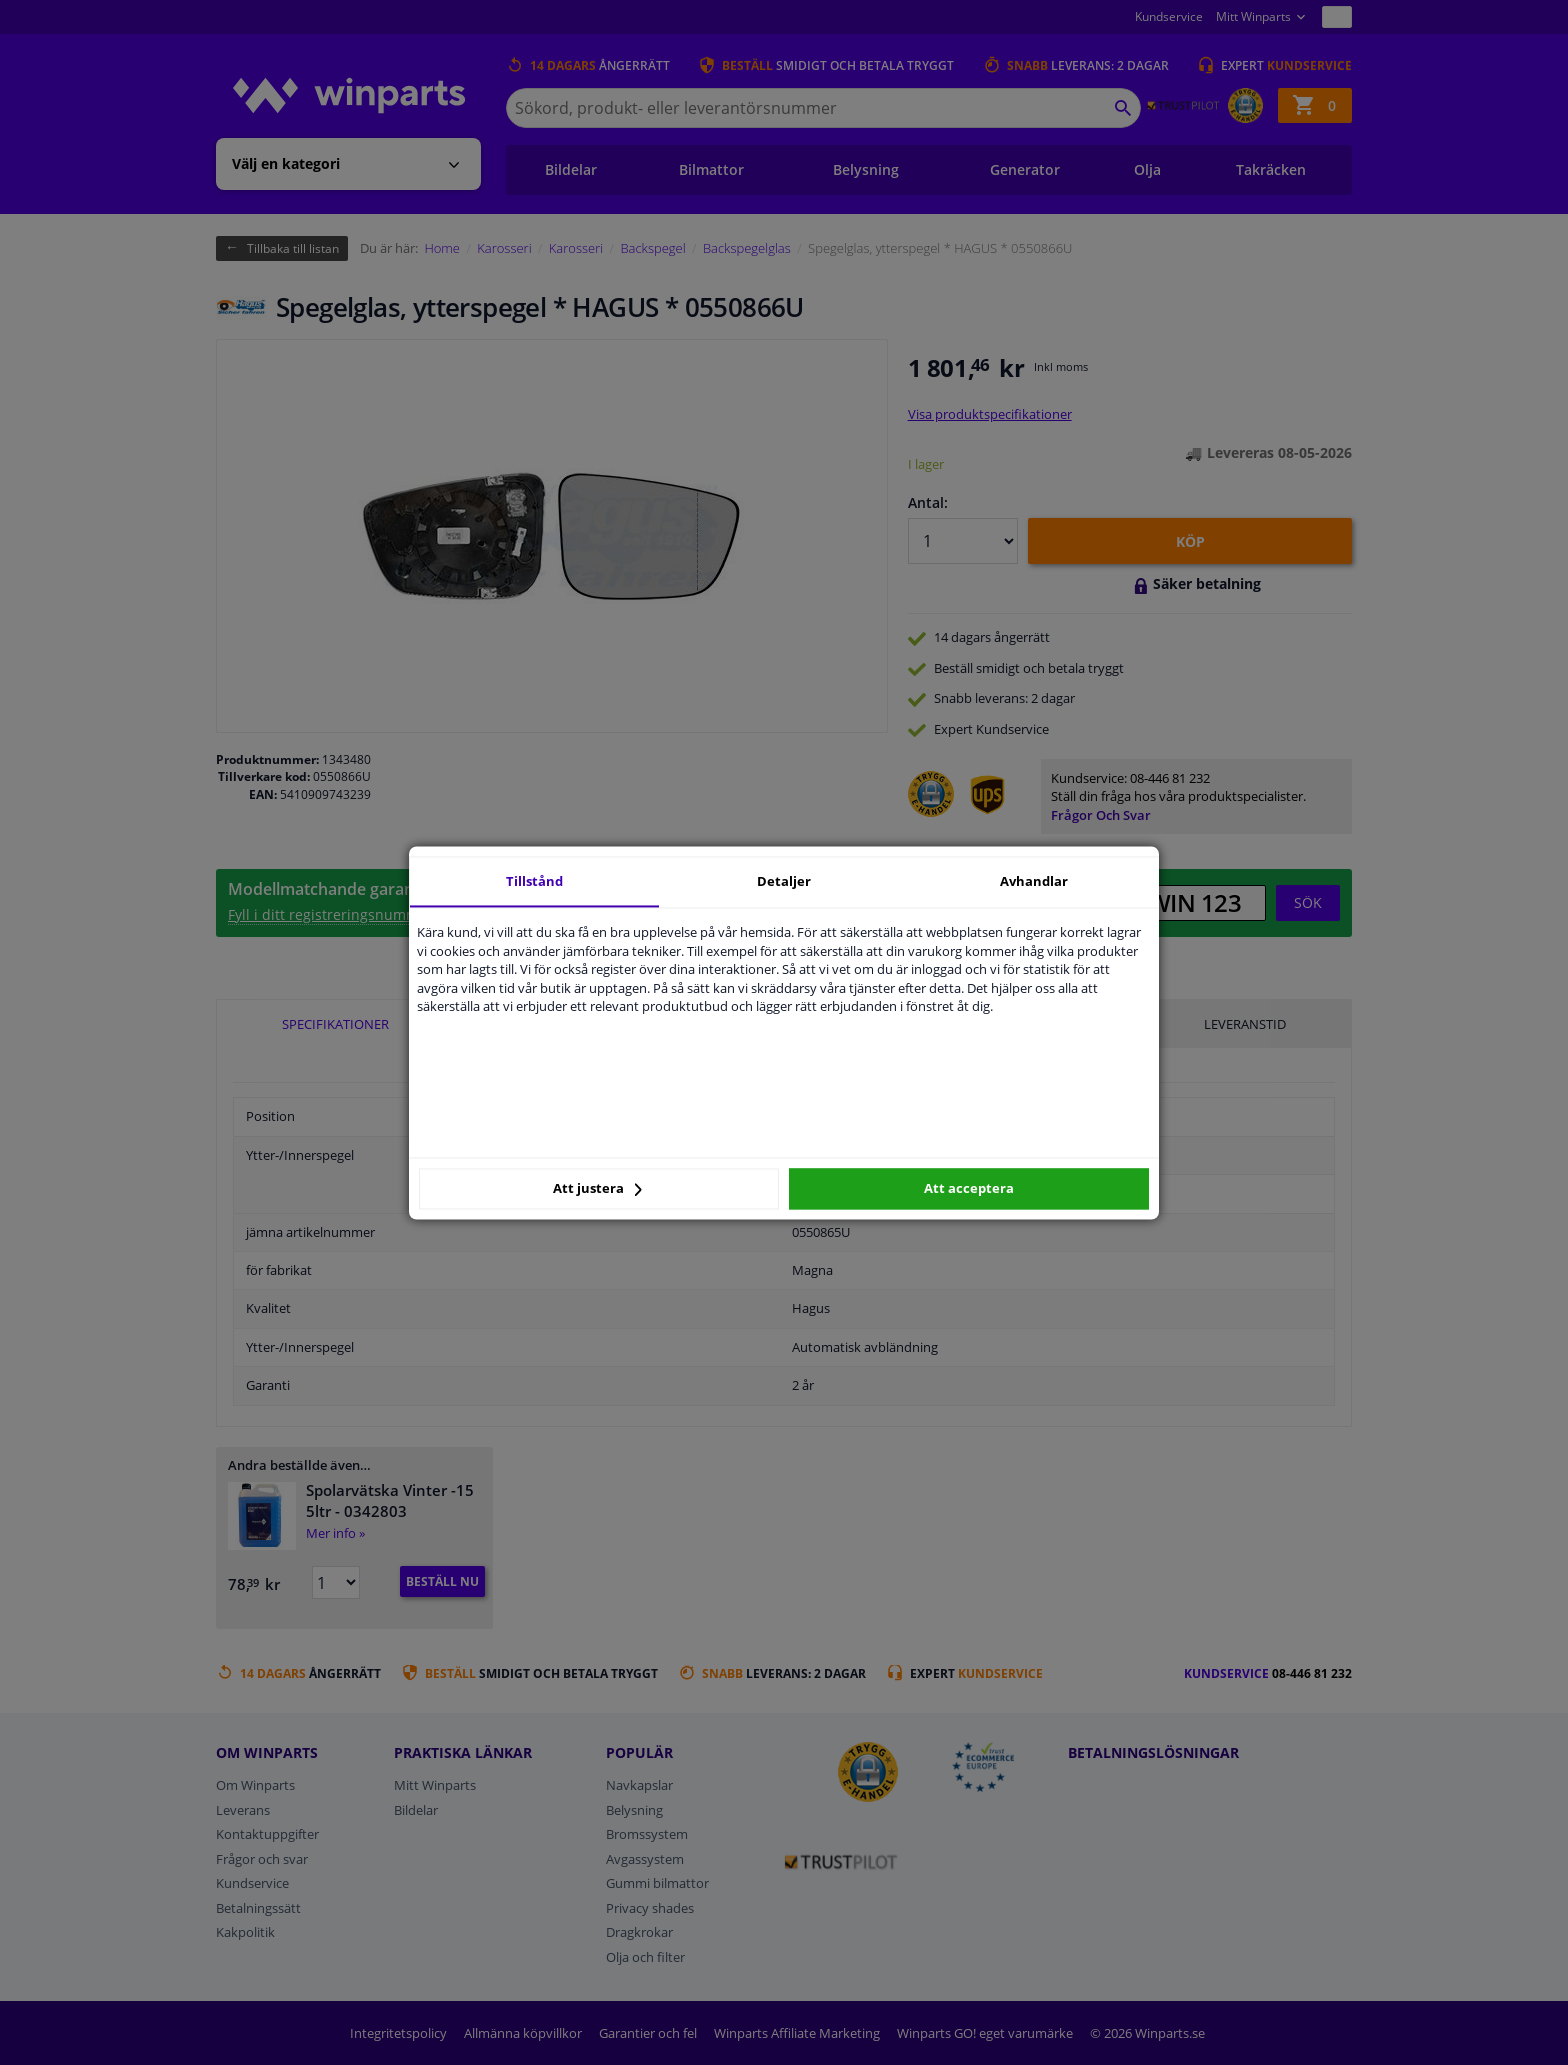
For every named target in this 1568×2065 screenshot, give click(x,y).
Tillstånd (534, 881)
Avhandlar (1034, 881)
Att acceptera (969, 1189)
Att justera (597, 1189)
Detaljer (784, 881)
